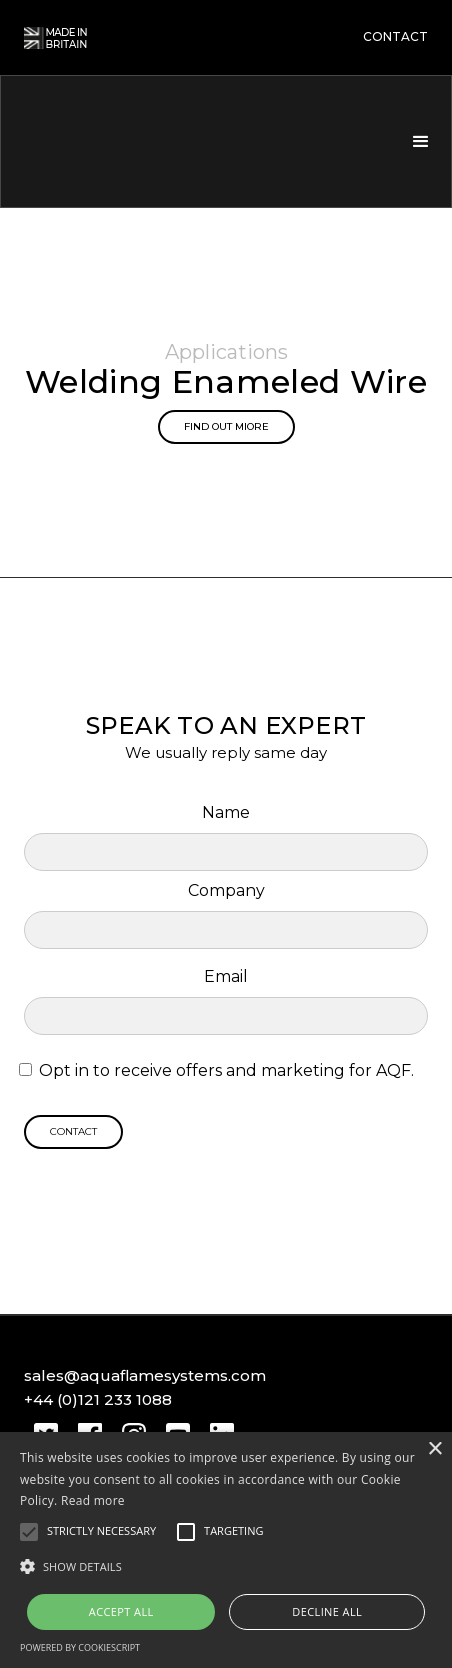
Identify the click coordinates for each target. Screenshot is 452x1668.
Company (226, 890)
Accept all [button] (121, 1611)
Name (226, 812)
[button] (419, 142)
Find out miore (226, 426)
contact (395, 37)
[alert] (226, 1550)
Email (226, 976)
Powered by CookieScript (80, 1647)
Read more (93, 1500)
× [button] (434, 1449)
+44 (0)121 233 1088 (98, 1399)
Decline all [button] (327, 1611)
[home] (128, 142)
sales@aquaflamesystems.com (145, 1375)
